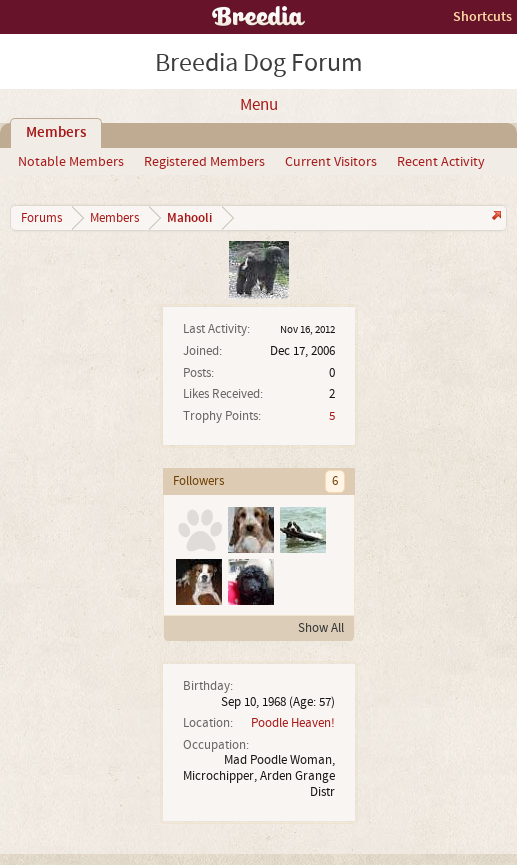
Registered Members (204, 162)
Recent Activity (441, 162)
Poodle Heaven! (293, 723)
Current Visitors (331, 162)
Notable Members (71, 162)
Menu (259, 105)
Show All (321, 628)
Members (56, 133)
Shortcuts (482, 16)
